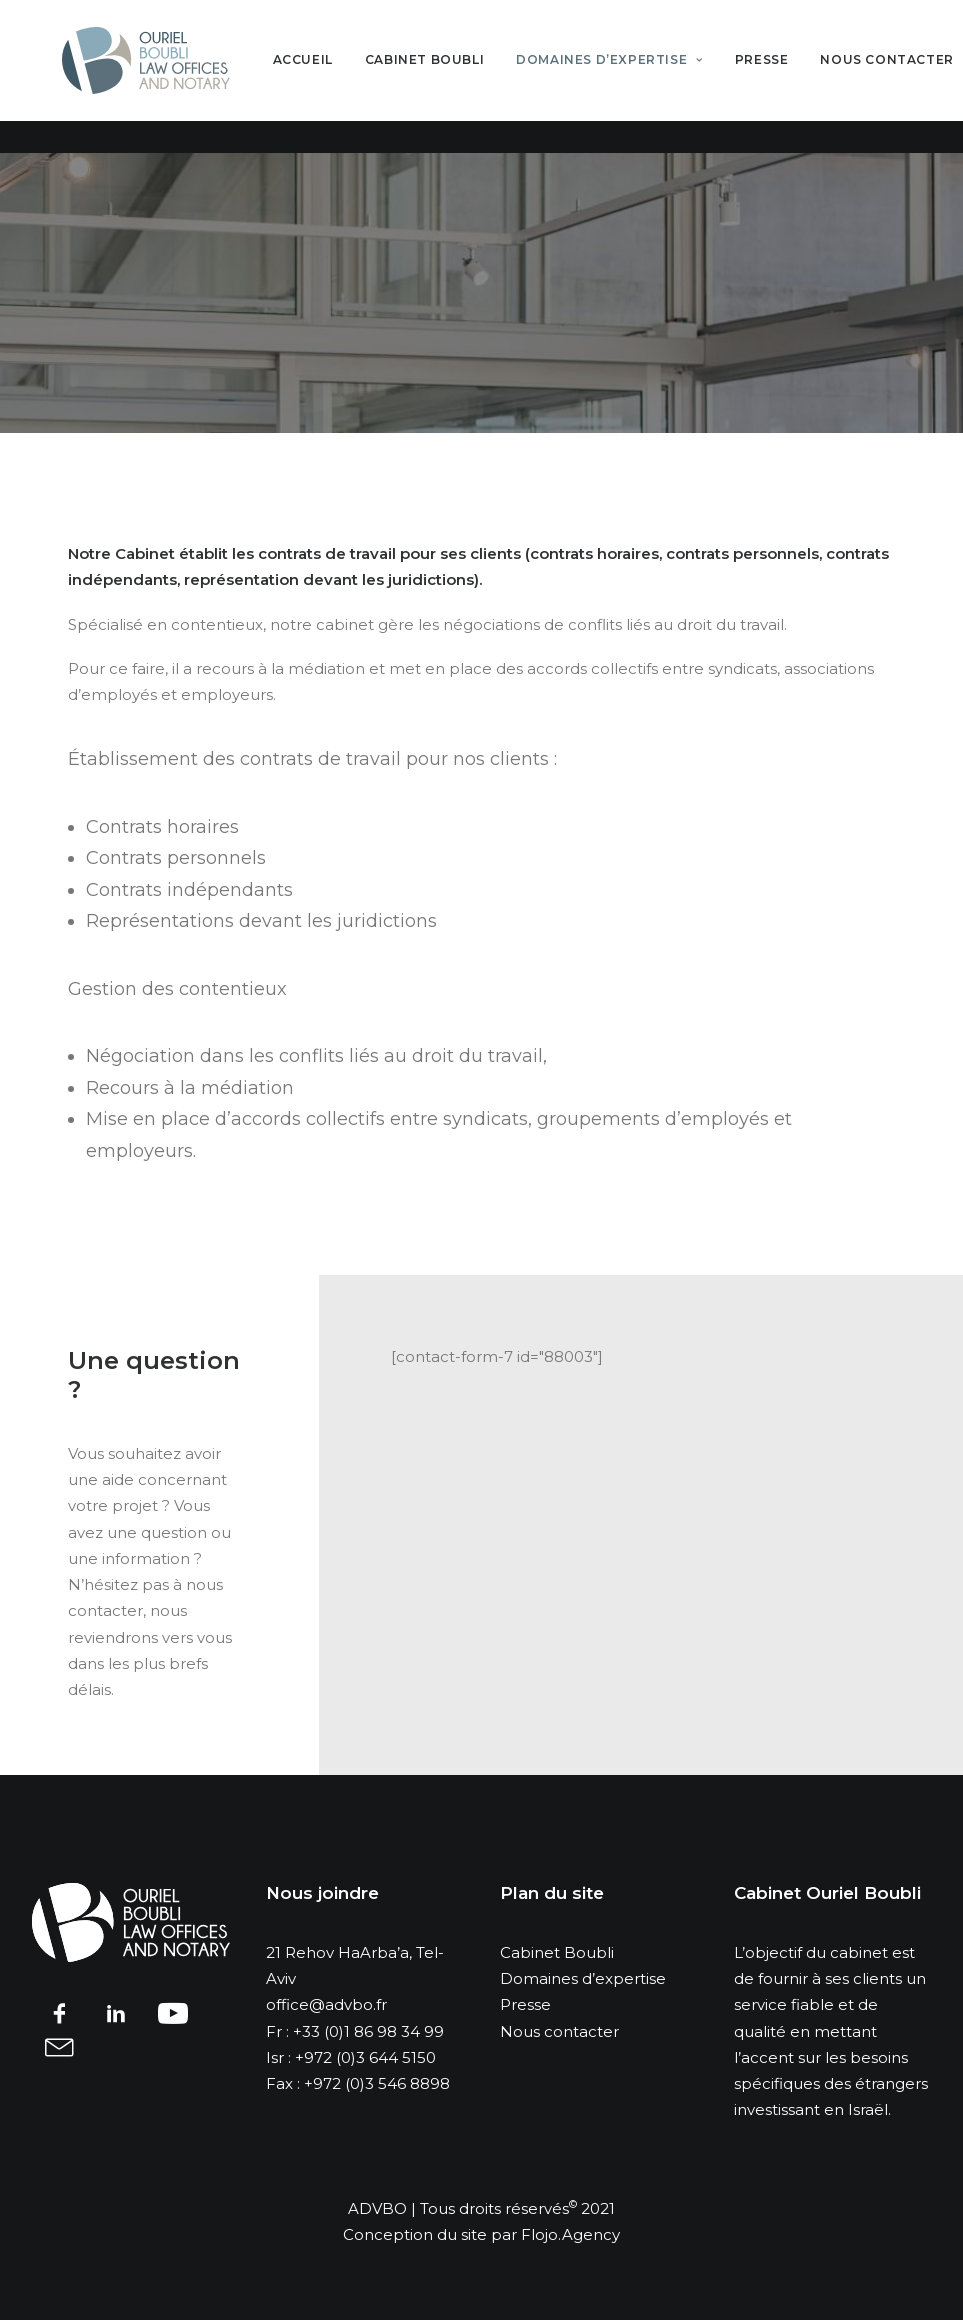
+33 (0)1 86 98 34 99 (368, 2031)
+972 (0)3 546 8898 (377, 2083)
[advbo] (158, 77)
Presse (786, 76)
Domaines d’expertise (633, 76)
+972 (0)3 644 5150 (365, 2057)
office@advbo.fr (326, 2004)
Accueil (327, 76)
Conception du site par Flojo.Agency (481, 2234)
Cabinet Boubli (448, 76)
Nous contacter (559, 2031)
